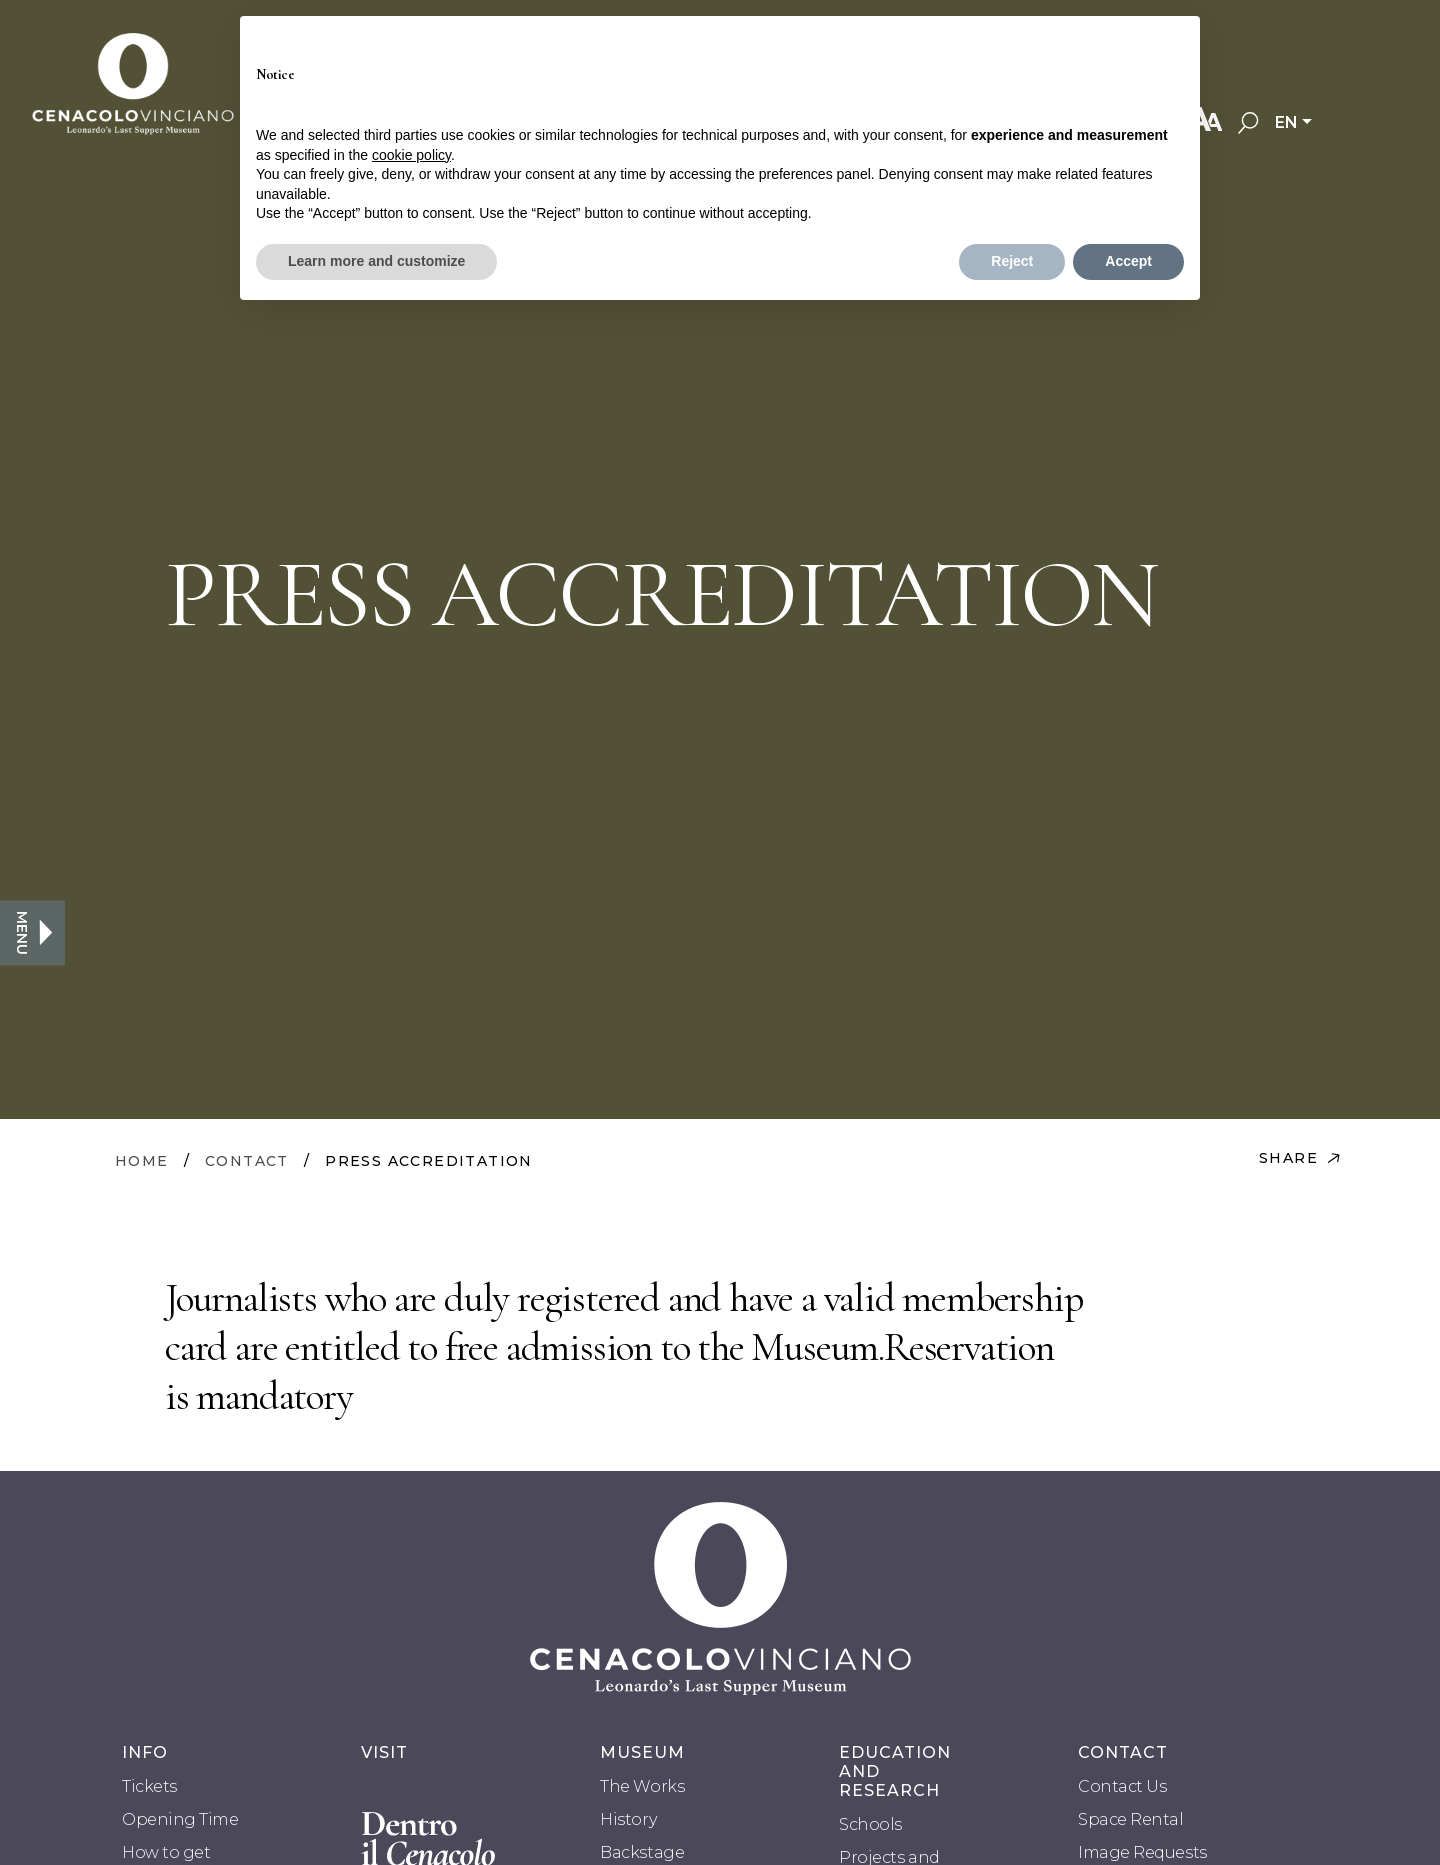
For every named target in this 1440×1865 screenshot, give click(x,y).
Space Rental (1130, 1819)
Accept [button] (1128, 261)
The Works (642, 1786)
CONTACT (247, 1161)
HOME (142, 1161)
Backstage (642, 1852)
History (628, 1819)
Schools (870, 1824)
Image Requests (1142, 1852)
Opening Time (180, 1819)
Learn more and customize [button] (376, 261)
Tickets (149, 1786)
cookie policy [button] (411, 155)
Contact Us (1122, 1786)
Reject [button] (1012, 261)
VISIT (384, 1752)
